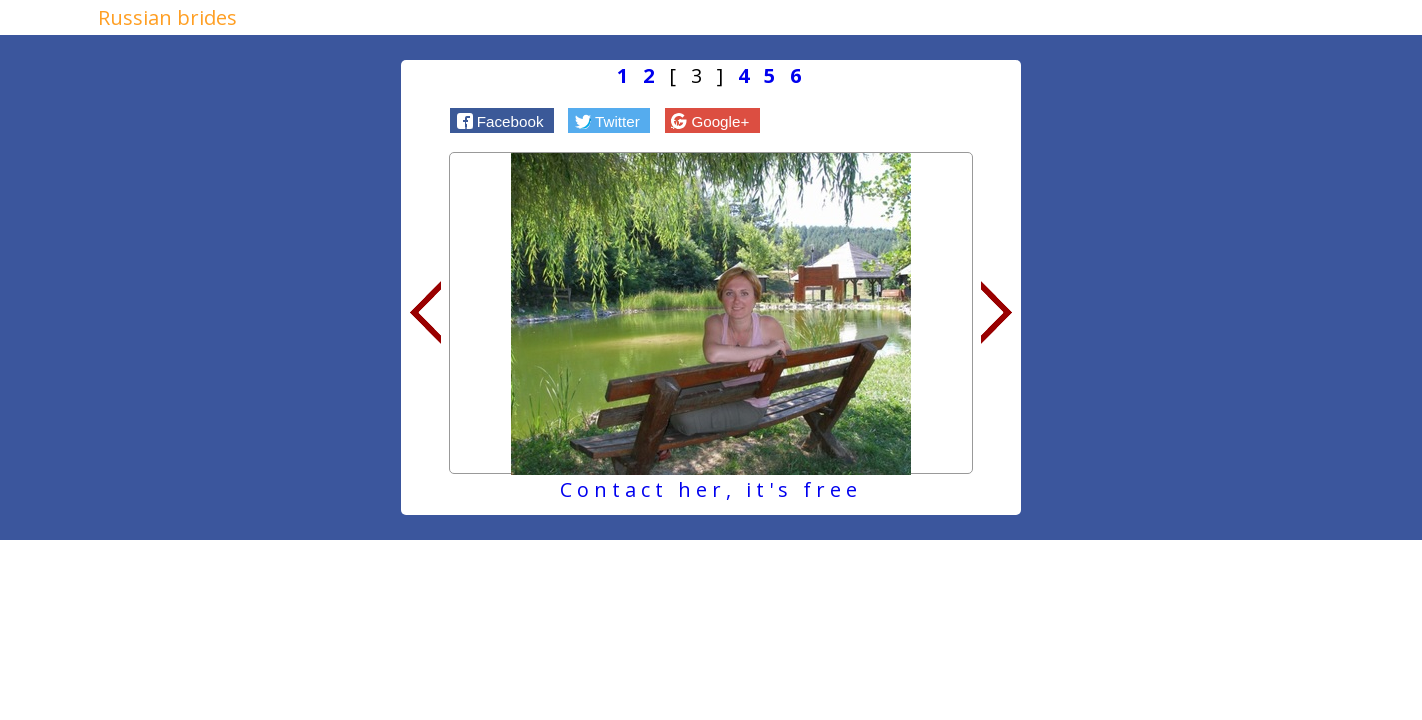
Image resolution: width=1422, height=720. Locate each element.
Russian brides (167, 17)
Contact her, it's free (711, 489)
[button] (502, 120)
